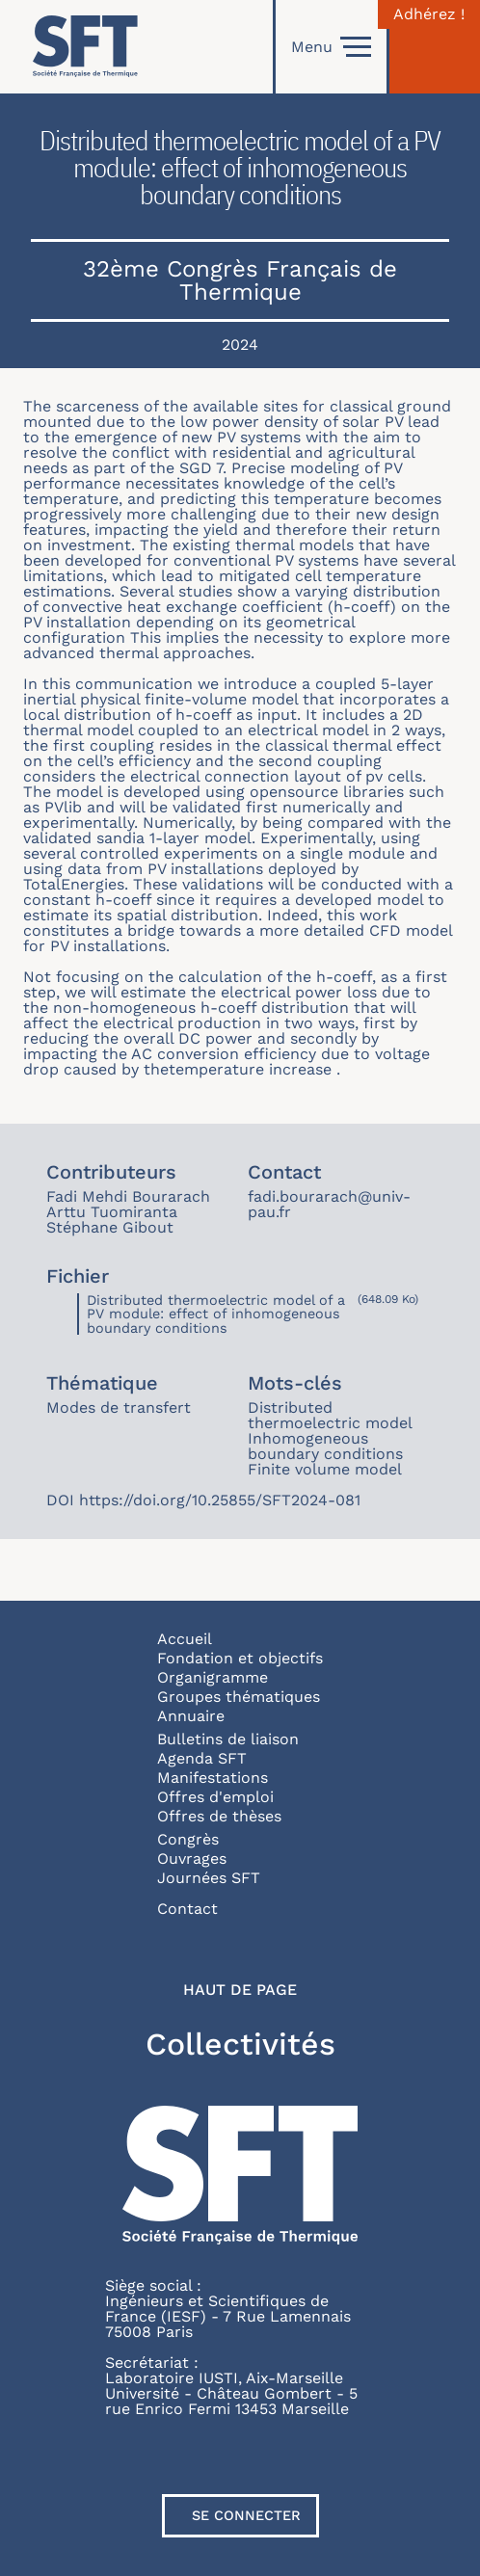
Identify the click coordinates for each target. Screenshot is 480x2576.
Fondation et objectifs (240, 1658)
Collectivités (240, 2044)
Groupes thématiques (238, 1696)
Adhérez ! (429, 14)
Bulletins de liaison (228, 1739)
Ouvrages (192, 1858)
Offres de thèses (219, 1816)
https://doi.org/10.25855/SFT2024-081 (219, 1500)
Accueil (184, 1639)
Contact (187, 1908)
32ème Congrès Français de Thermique (240, 280)
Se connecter (246, 2515)
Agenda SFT (202, 1758)
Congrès (188, 1839)
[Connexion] (434, 46)
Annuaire (191, 1716)
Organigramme (212, 1677)
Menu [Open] (331, 47)
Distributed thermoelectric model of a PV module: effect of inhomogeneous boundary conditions (216, 1314)
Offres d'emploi (215, 1797)
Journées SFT (208, 1878)
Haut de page (240, 1990)
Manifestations (212, 1777)
